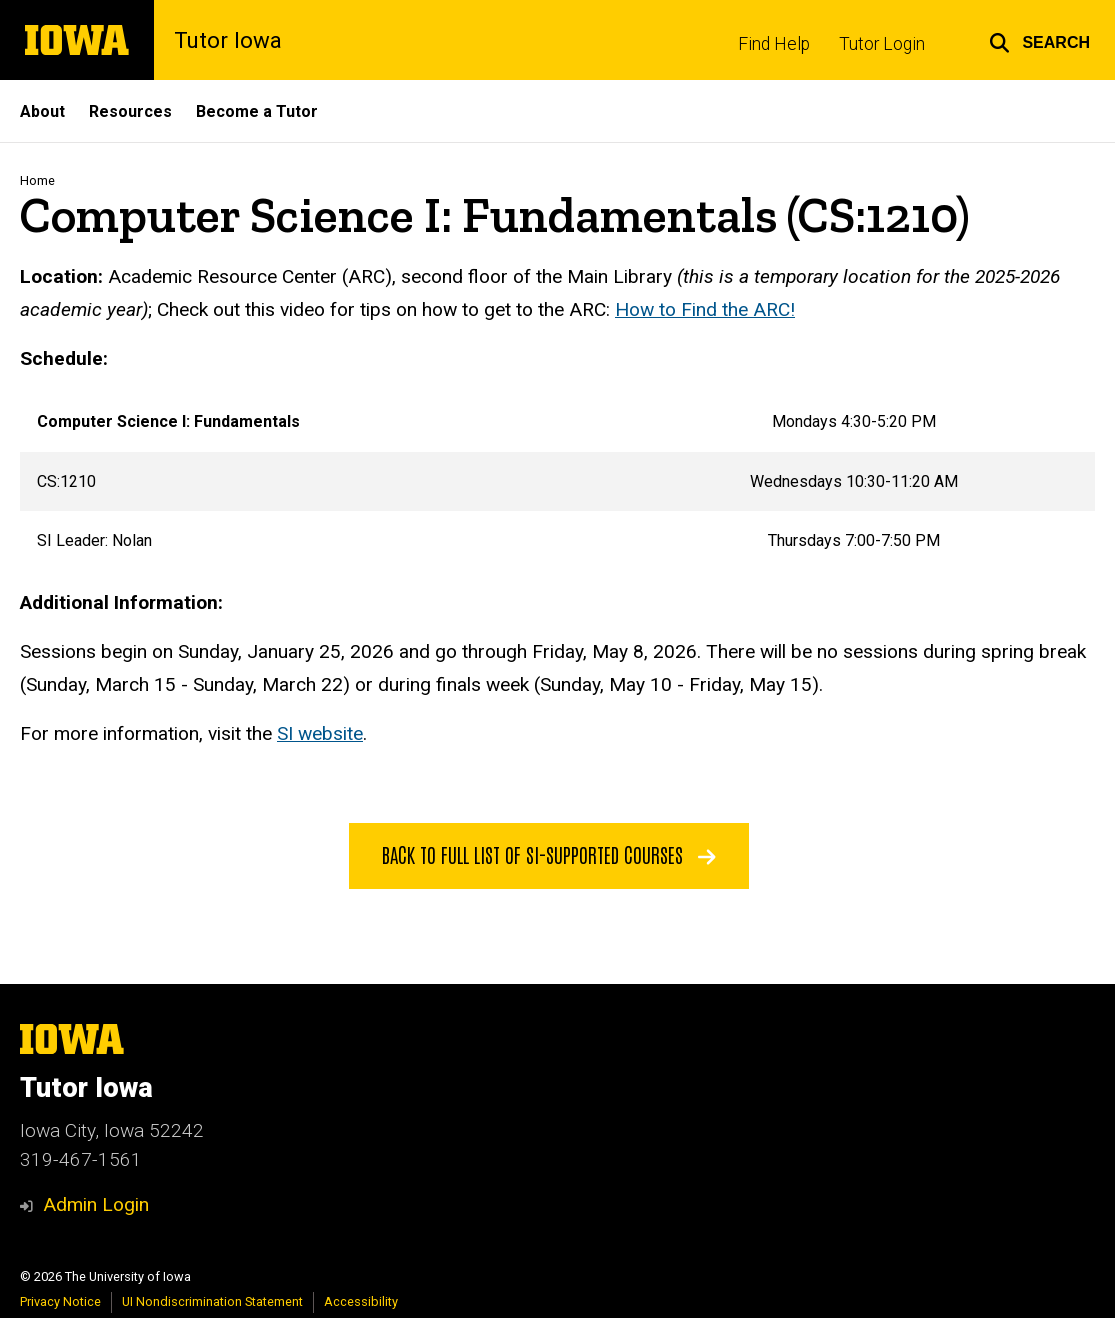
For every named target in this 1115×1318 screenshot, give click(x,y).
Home (37, 180)
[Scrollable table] (557, 481)
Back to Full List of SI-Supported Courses (549, 854)
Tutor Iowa (228, 40)
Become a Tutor (257, 111)
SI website (320, 733)
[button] (1039, 40)
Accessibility (361, 1301)
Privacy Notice (60, 1301)
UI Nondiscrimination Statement (212, 1301)
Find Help (774, 44)
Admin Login (96, 1204)
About (42, 111)
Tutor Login (882, 44)
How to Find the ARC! (705, 308)
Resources (130, 111)
